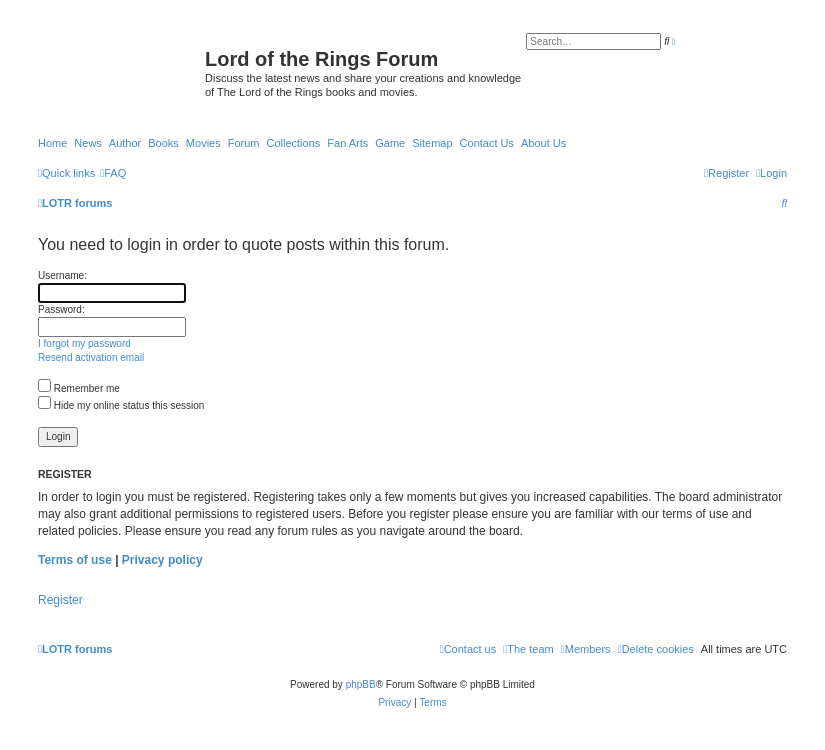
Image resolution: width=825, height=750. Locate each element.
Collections (293, 143)
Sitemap (432, 143)
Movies (203, 143)
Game (390, 143)
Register (60, 600)
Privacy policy (162, 560)
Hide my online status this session (121, 405)
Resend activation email (91, 357)
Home (52, 143)
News (88, 143)
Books (163, 143)
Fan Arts (347, 143)
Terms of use (75, 560)
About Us (543, 143)
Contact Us (487, 143)
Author (125, 143)
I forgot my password (84, 343)
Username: (62, 275)
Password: (61, 309)
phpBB (361, 684)
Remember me (79, 388)
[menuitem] (113, 173)
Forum (244, 143)
